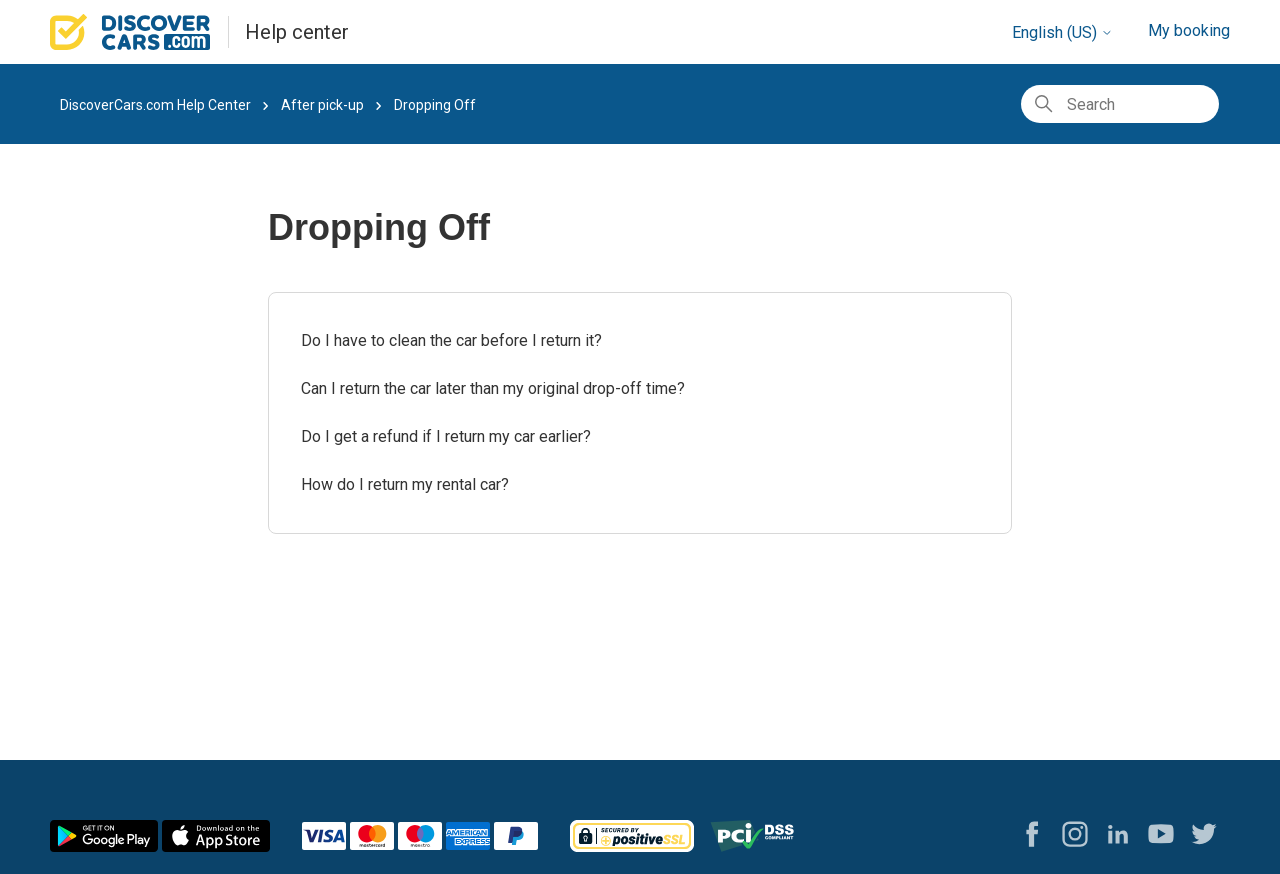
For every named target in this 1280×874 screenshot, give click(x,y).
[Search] (1120, 104)
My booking (1189, 30)
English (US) (1062, 32)
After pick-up (322, 105)
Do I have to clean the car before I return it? (451, 340)
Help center (297, 32)
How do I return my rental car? (405, 484)
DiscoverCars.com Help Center (155, 105)
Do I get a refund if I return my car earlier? (446, 436)
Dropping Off (435, 105)
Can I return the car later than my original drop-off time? (493, 388)
